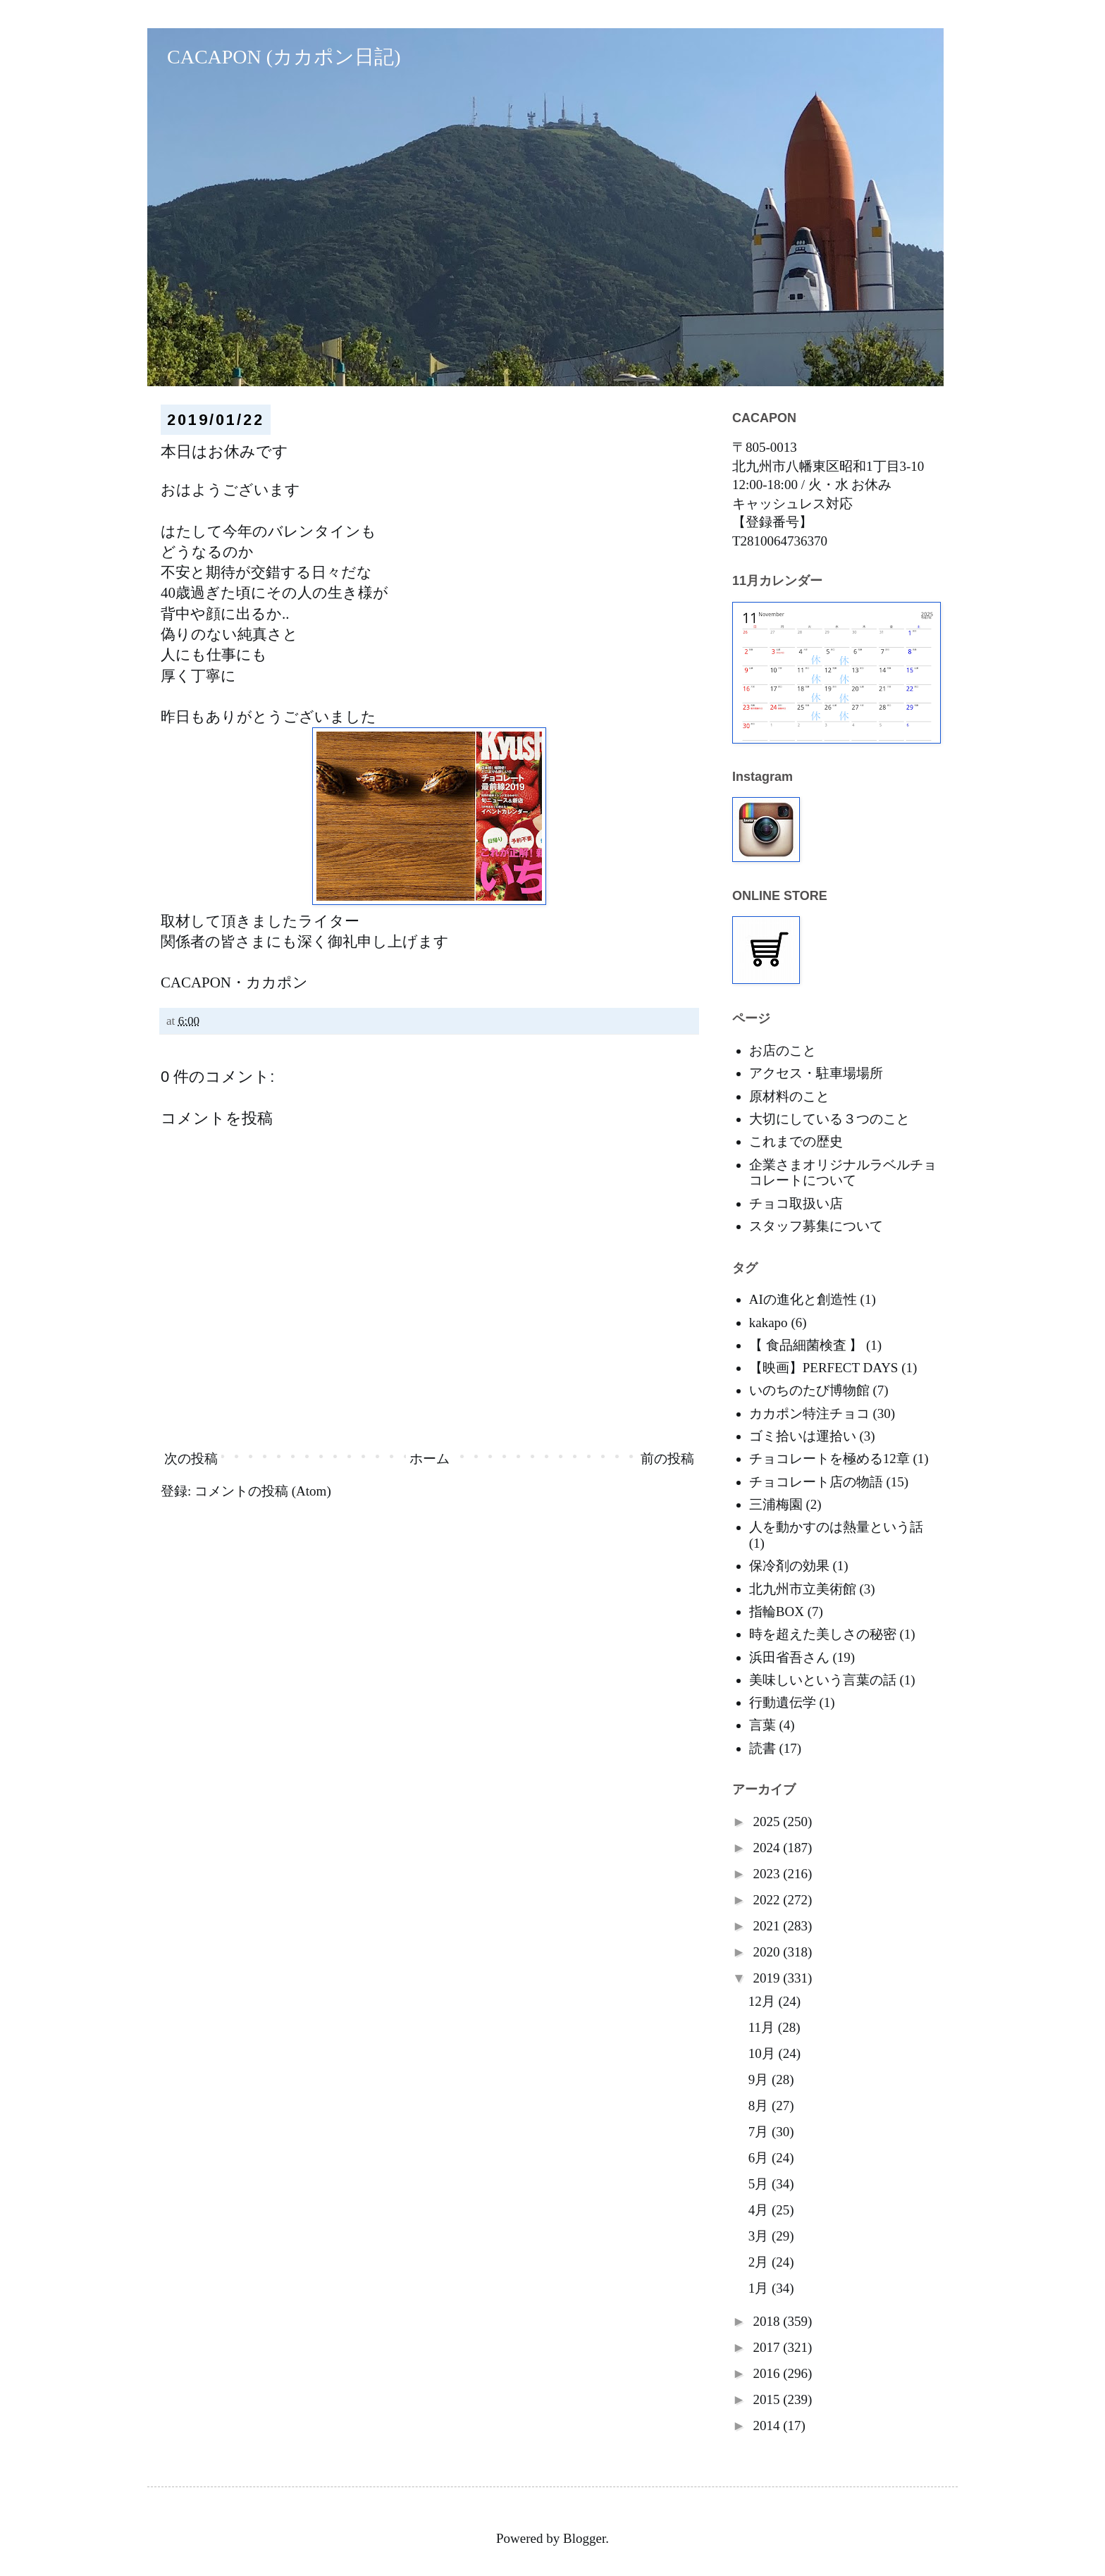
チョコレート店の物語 (816, 1481)
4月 (760, 2209)
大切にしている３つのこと (829, 1118)
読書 (762, 1748)
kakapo (768, 1322)
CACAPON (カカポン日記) (273, 57)
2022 (768, 1899)
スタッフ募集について (816, 1226)
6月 (760, 2157)
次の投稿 (191, 1458)
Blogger (584, 2538)
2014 (768, 2425)
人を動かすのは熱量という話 (836, 1527)
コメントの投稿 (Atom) (263, 1491)
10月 (763, 2053)
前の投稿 (667, 1458)
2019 (768, 1978)
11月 (763, 2027)
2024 (768, 1847)
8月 (760, 2105)
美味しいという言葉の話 (822, 1679)
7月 (760, 2131)
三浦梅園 (776, 1504)
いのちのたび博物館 (809, 1390)
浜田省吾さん (789, 1657)
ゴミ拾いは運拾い (802, 1436)
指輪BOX (776, 1611)
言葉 (762, 1725)
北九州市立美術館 (802, 1589)
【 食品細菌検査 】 (806, 1345)
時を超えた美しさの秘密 (822, 1634)
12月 (763, 2001)
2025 (768, 1821)
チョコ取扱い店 (796, 1203)
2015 (768, 2399)
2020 (768, 1952)
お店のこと (782, 1050)
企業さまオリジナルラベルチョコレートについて (843, 1172)
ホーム (429, 1458)
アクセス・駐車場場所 (816, 1073)
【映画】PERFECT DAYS (824, 1367)
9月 (760, 2079)
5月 (760, 2183)
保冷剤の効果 (789, 1565)
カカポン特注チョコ (809, 1413)
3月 (760, 2236)
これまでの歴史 (796, 1141)
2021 (768, 1925)
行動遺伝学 (782, 1702)
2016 (768, 2373)
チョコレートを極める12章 (829, 1458)
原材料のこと (789, 1096)
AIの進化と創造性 (803, 1299)
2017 (768, 2347)
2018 (768, 2321)
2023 (768, 1873)
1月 (760, 2288)
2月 (760, 2262)
